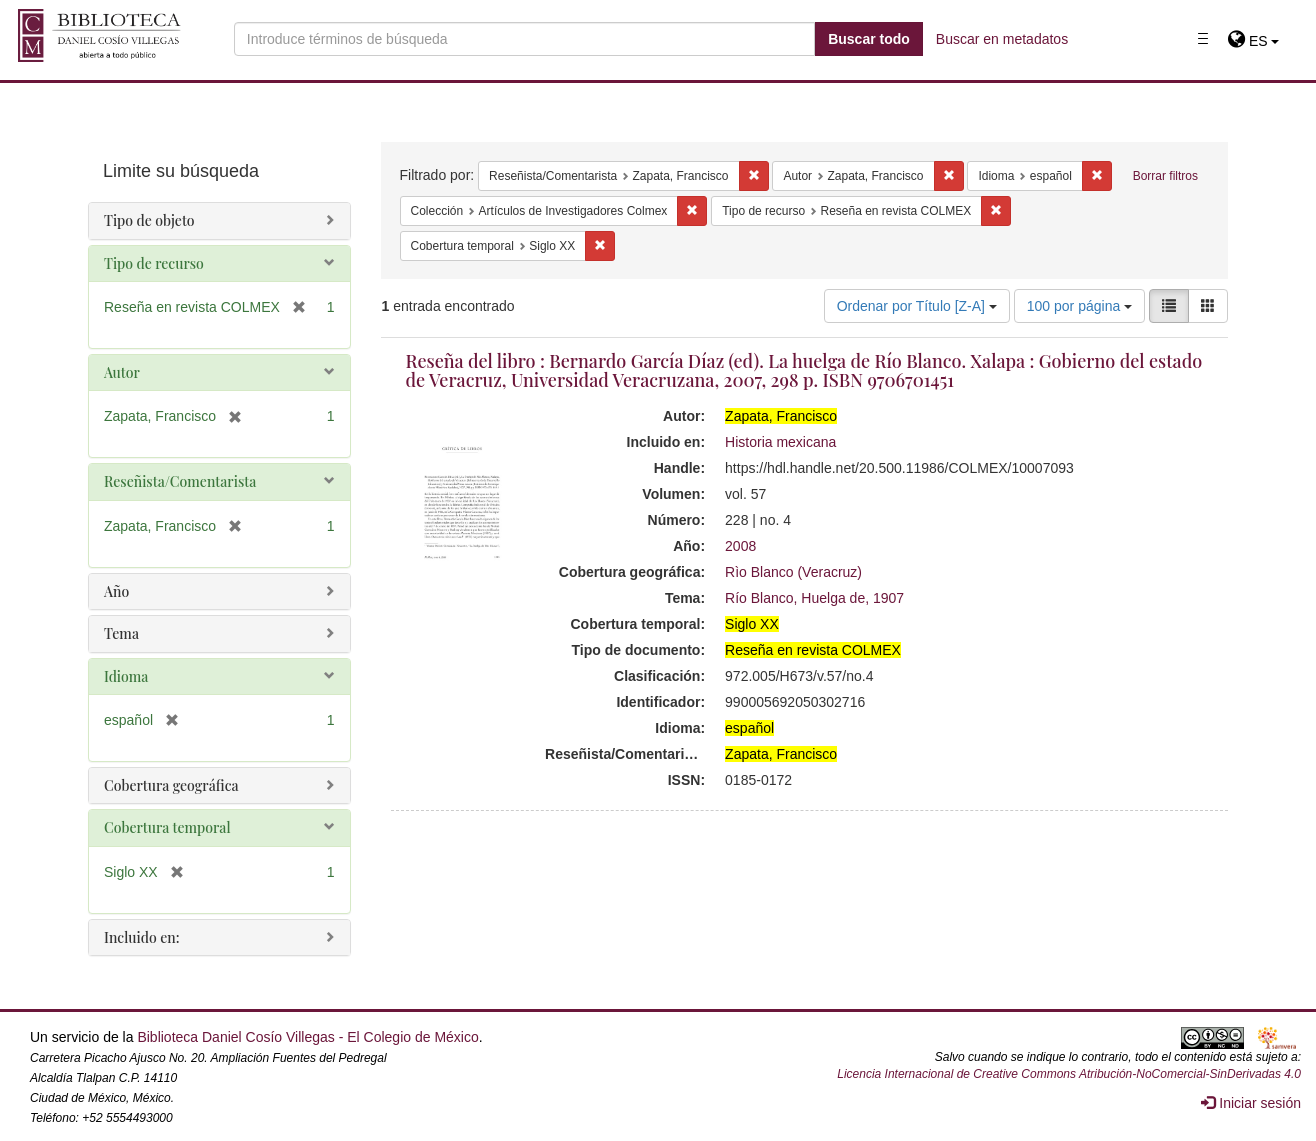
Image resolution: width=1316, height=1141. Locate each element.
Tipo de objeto (149, 220)
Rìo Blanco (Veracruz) (793, 572)
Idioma (126, 676)
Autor (122, 372)
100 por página (1079, 306)
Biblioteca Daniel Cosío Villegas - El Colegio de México (307, 1037)
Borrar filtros (1165, 176)
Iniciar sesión (1251, 1103)
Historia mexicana (780, 442)
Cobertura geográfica (171, 785)
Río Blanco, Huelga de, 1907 (814, 598)
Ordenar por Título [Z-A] (917, 306)
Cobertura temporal (167, 827)
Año (116, 591)
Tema (121, 633)
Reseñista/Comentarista (180, 481)
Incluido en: (141, 937)
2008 (740, 546)
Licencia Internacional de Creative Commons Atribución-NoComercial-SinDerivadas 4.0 (1069, 1074)
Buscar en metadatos (1002, 39)
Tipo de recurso (154, 263)
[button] (1253, 41)
